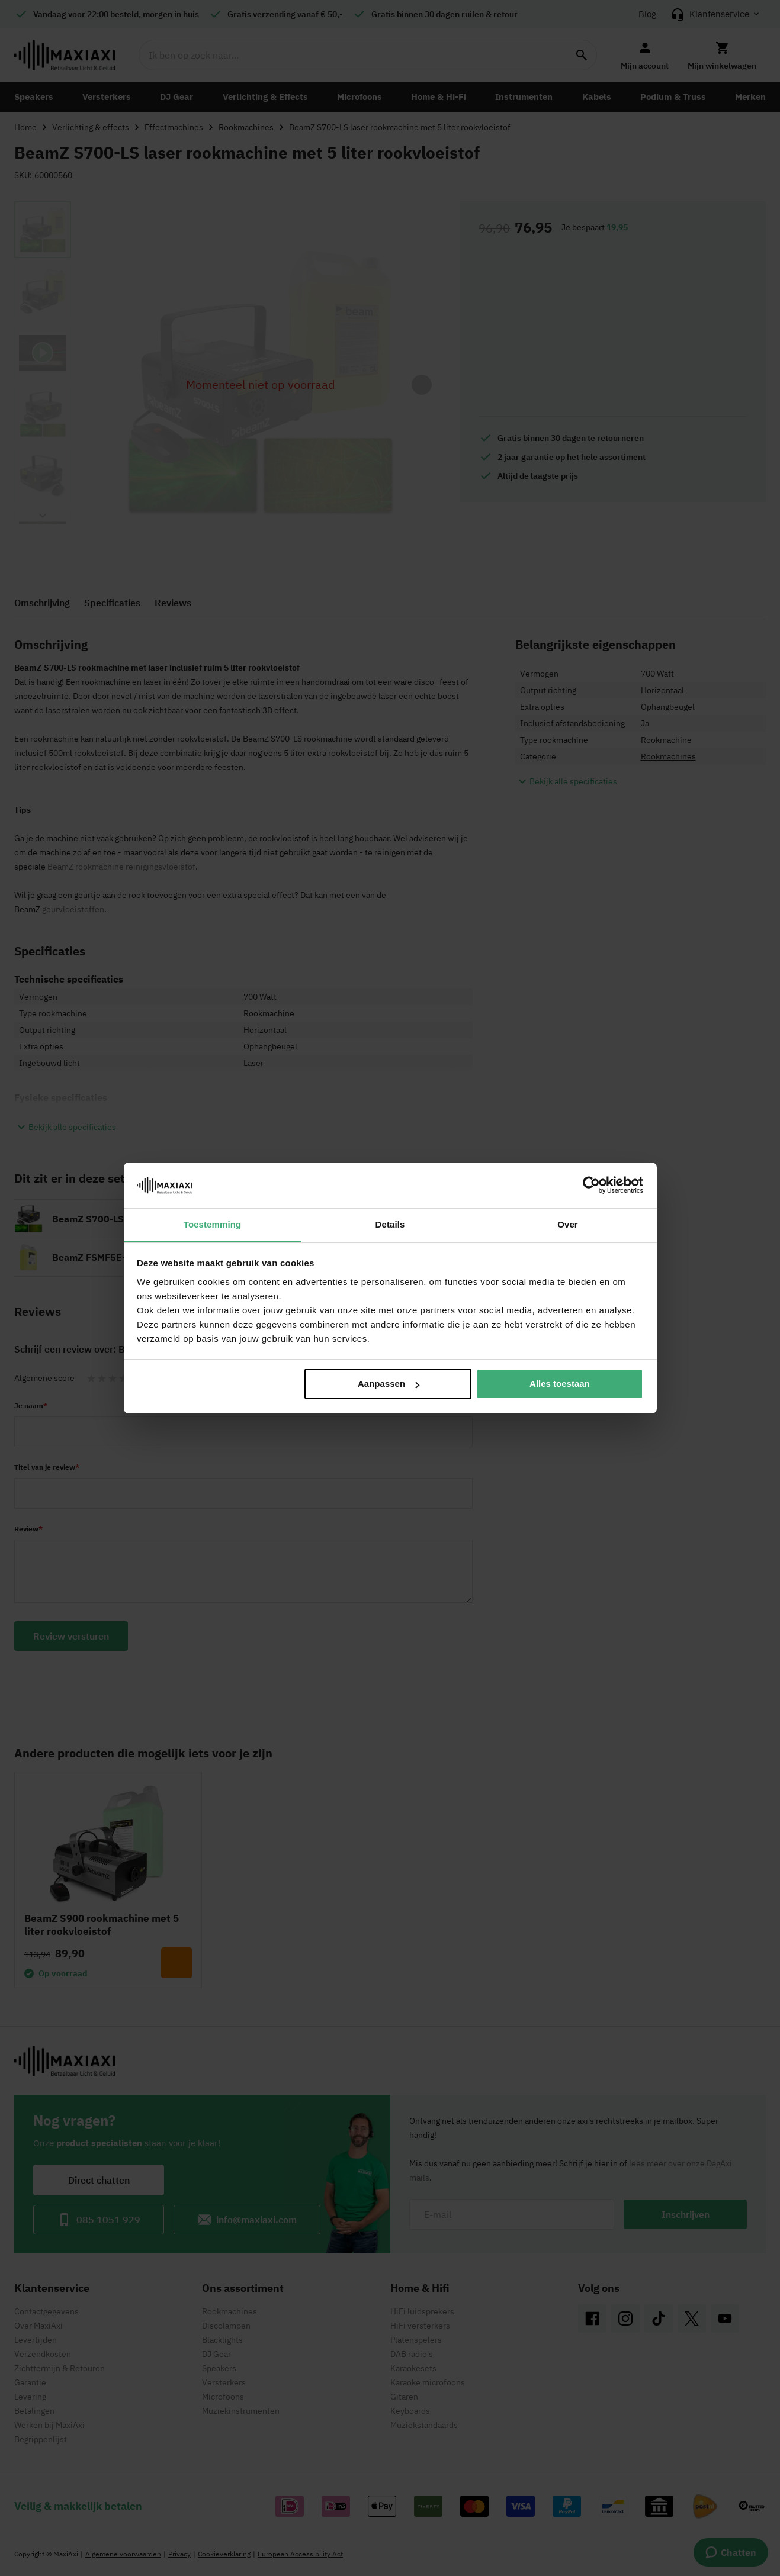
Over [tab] (567, 1224)
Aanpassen (388, 1384)
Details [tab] (390, 1224)
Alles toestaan (559, 1384)
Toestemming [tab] (213, 1224)
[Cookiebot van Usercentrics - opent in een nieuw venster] (591, 1185)
